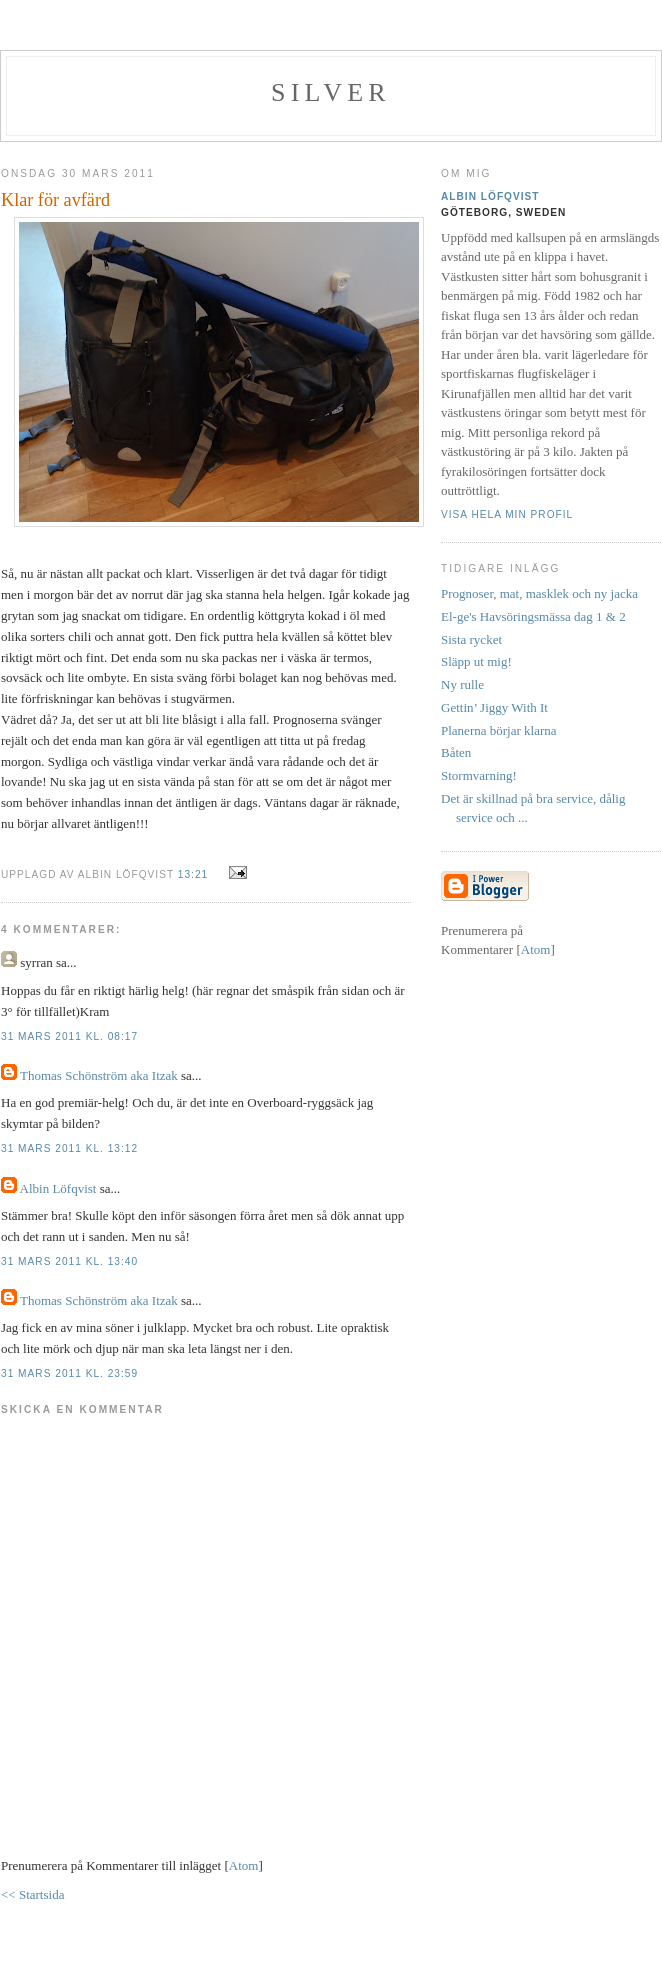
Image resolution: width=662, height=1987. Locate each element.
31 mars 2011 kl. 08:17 (69, 1036)
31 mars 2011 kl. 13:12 (69, 1148)
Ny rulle (462, 684)
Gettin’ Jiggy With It (494, 707)
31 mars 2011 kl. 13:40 (69, 1261)
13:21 (195, 874)
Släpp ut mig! (476, 661)
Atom (244, 1865)
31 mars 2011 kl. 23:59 (69, 1373)
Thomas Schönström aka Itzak (99, 1075)
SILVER (331, 92)
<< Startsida (32, 1894)
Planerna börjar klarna (499, 730)
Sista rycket (471, 639)
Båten (456, 752)
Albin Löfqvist (58, 1188)
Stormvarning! (479, 775)
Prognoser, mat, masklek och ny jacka (539, 593)
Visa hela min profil (507, 514)
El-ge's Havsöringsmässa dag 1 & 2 (533, 616)
